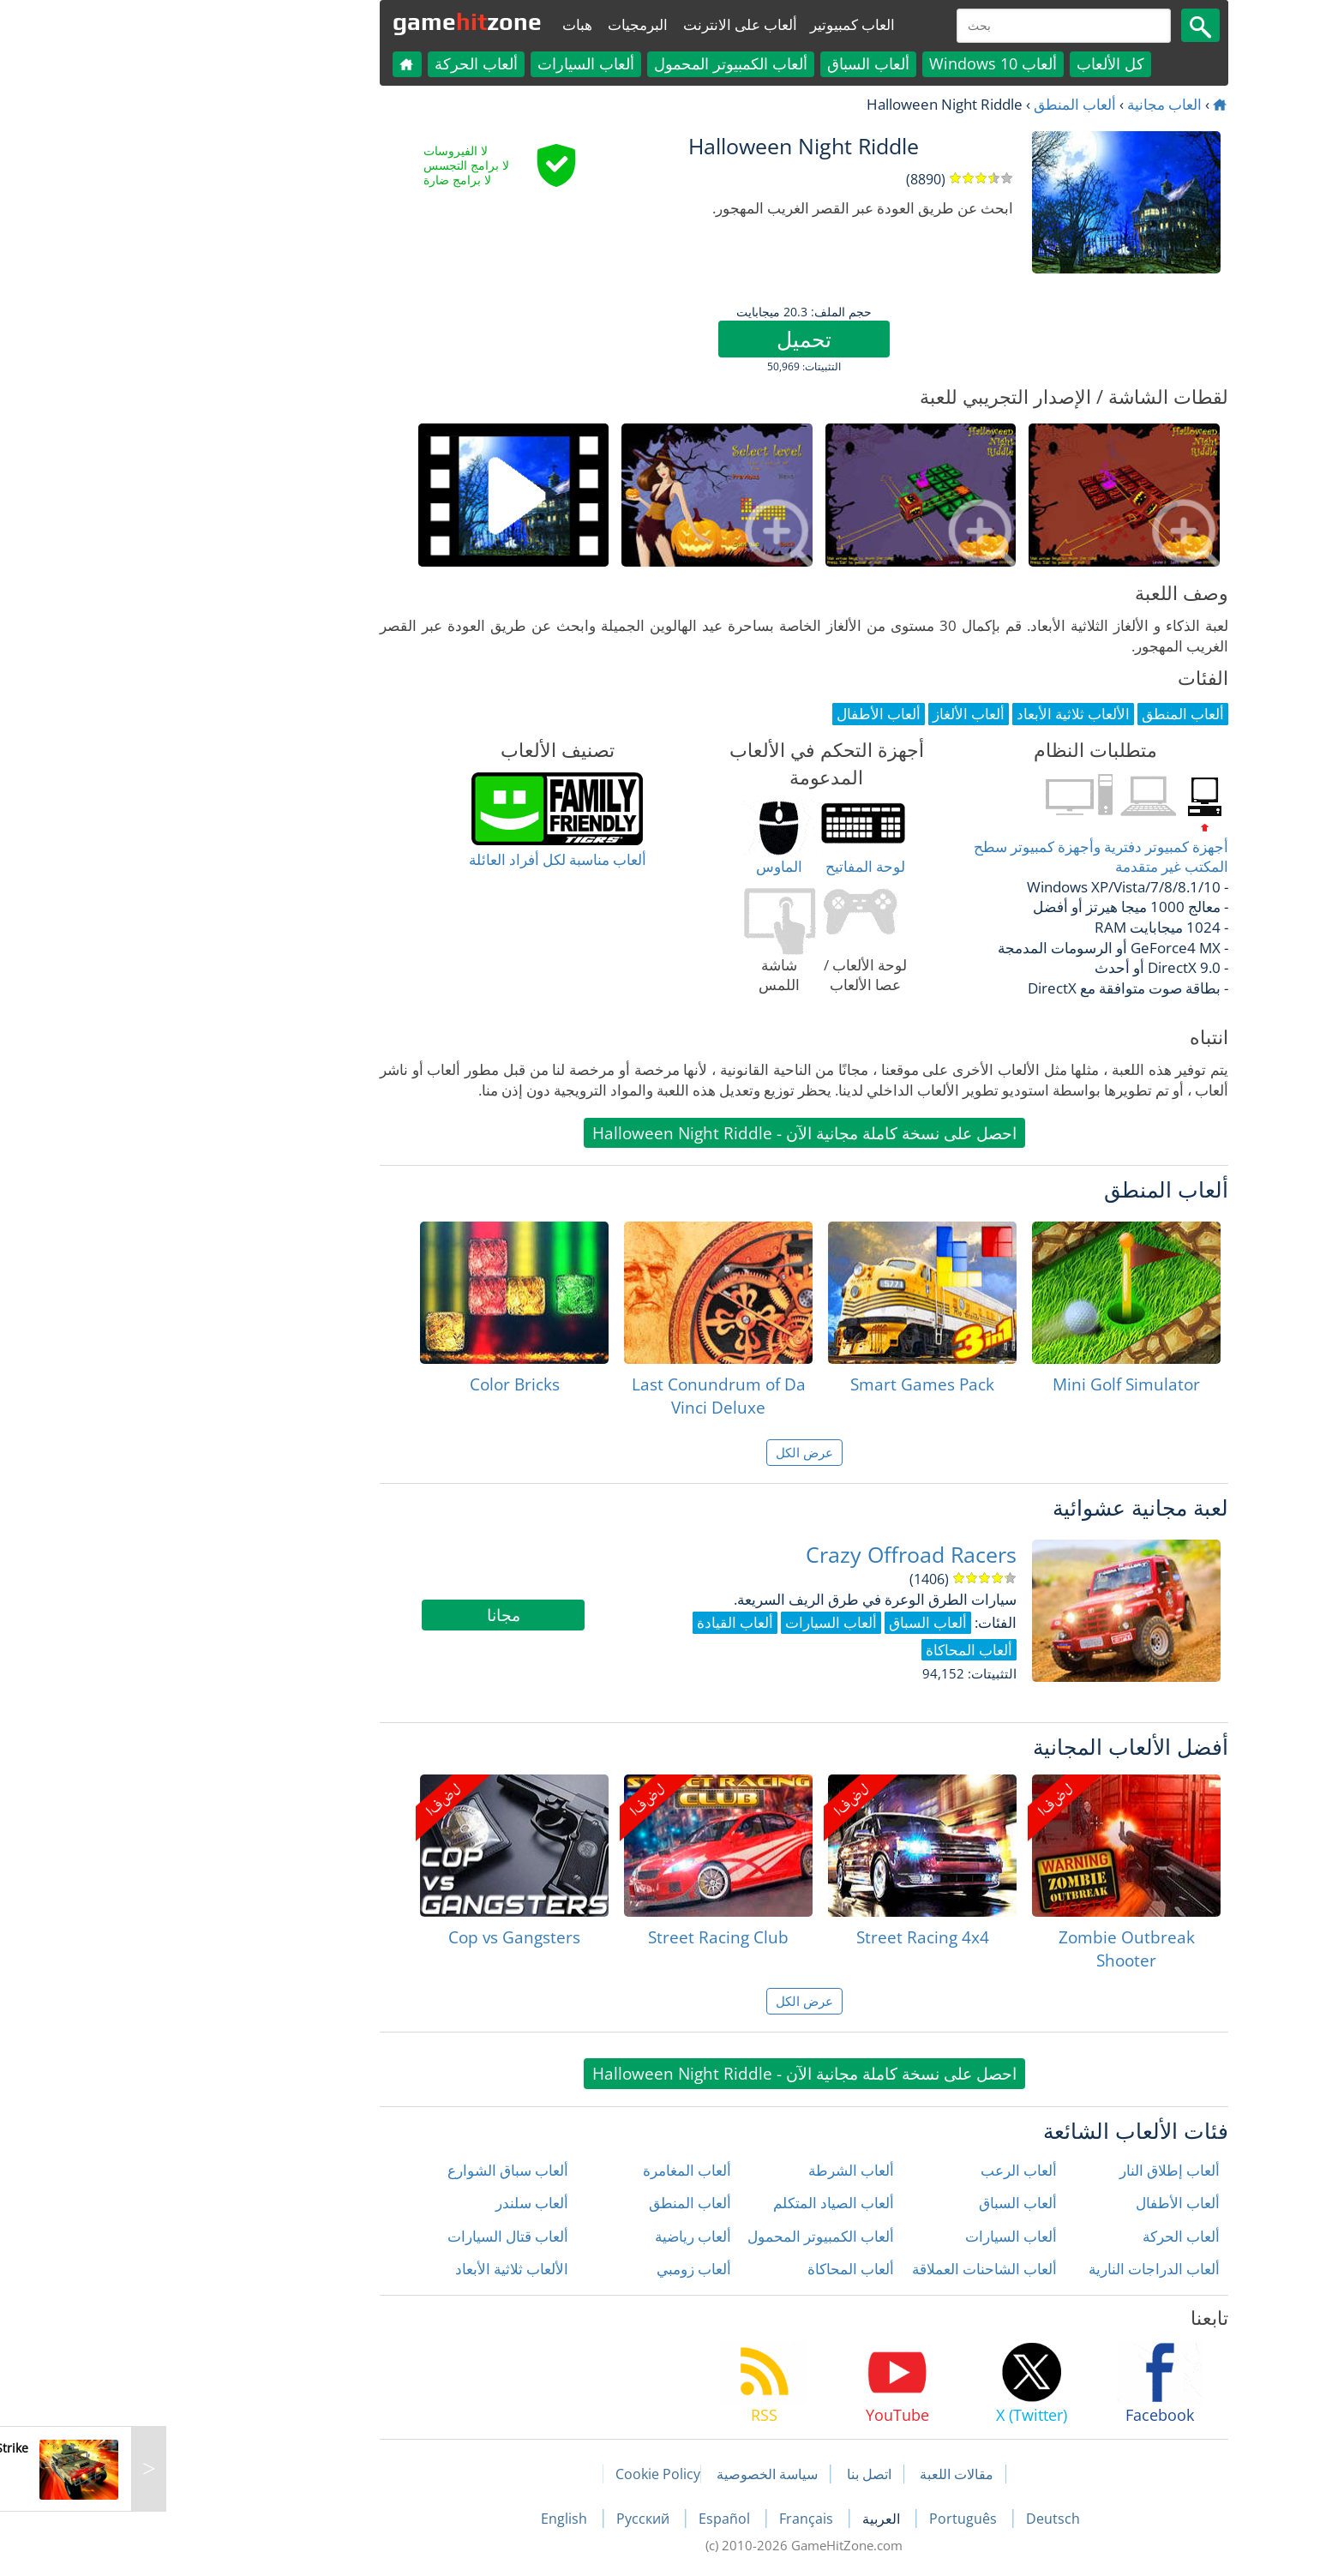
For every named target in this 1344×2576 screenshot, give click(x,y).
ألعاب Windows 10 (861, 63)
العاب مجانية (1032, 104)
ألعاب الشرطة (719, 2170)
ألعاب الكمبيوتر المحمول (598, 63)
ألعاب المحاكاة (718, 2269)
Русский (512, 2518)
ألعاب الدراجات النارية (1022, 2269)
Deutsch (921, 2518)
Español (594, 2518)
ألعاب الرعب (887, 2170)
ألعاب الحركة (344, 63)
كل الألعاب (978, 63)
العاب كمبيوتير (720, 24)
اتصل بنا (737, 2474)
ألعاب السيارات (453, 63)
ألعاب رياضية (561, 2236)
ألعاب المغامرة (555, 2170)
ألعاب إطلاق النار (1037, 2170)
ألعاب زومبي (562, 2269)
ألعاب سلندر (399, 2203)
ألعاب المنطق (943, 104)
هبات (445, 24)
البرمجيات (506, 24)
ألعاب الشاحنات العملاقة (852, 2269)
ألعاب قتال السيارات (375, 2236)
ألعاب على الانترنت (608, 24)
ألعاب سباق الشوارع (375, 2170)
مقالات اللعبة (824, 2474)
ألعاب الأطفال (1046, 2203)
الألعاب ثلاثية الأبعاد (379, 2269)
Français (676, 2518)
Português (832, 2518)
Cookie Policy (525, 2474)
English (434, 2518)
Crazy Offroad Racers (779, 1554)
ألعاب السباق (736, 63)
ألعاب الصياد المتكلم (701, 2203)
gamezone (335, 21)
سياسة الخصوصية (635, 2474)
